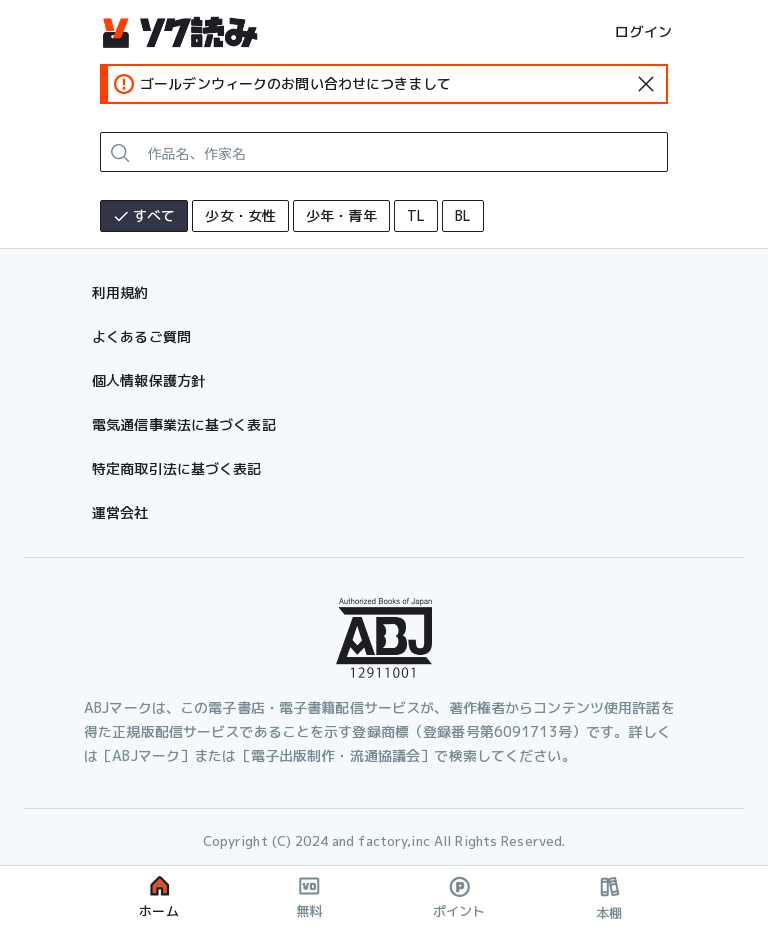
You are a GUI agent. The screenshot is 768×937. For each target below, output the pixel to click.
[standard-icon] (646, 84)
